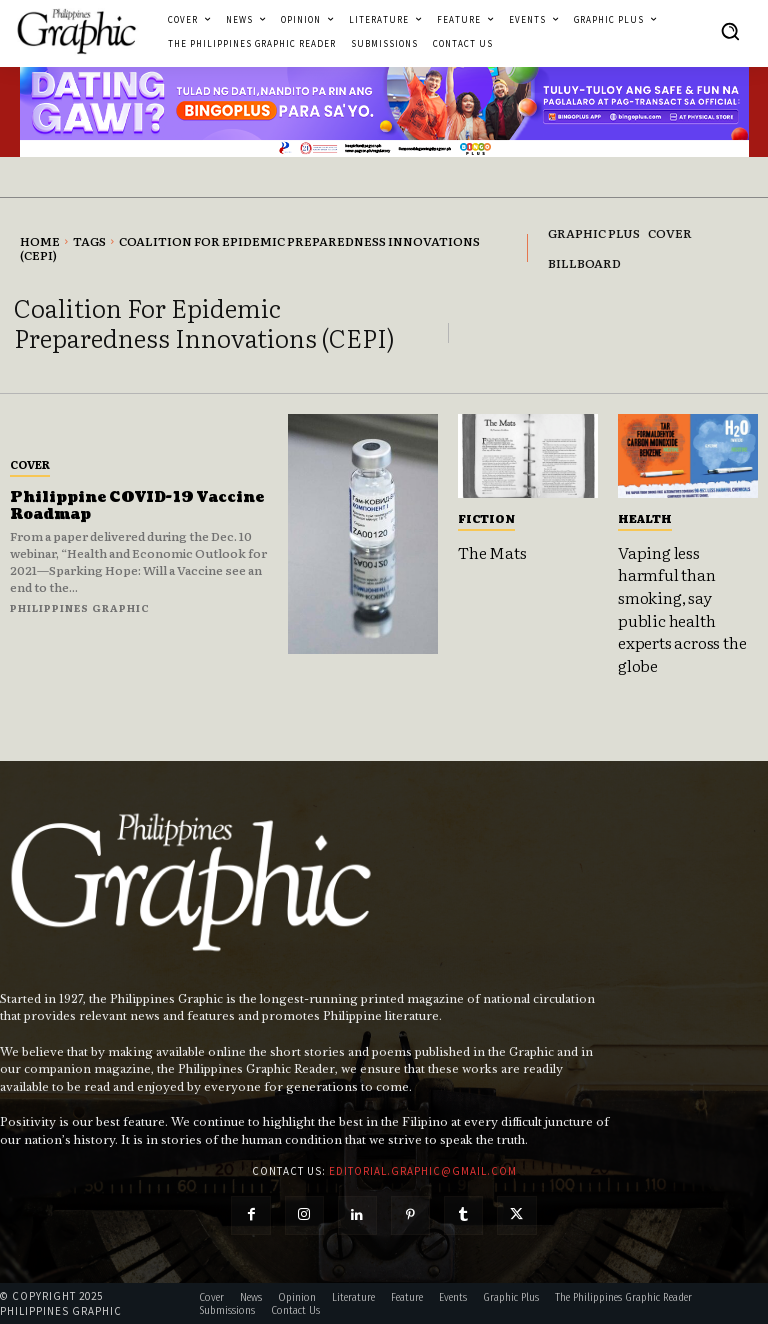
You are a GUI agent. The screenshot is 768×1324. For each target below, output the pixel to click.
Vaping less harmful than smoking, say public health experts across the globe (682, 608)
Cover (30, 464)
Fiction (486, 518)
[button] (730, 31)
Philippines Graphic (80, 607)
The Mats (492, 552)
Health (645, 518)
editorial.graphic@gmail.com (423, 1170)
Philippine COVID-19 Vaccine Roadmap (137, 506)
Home (40, 241)
